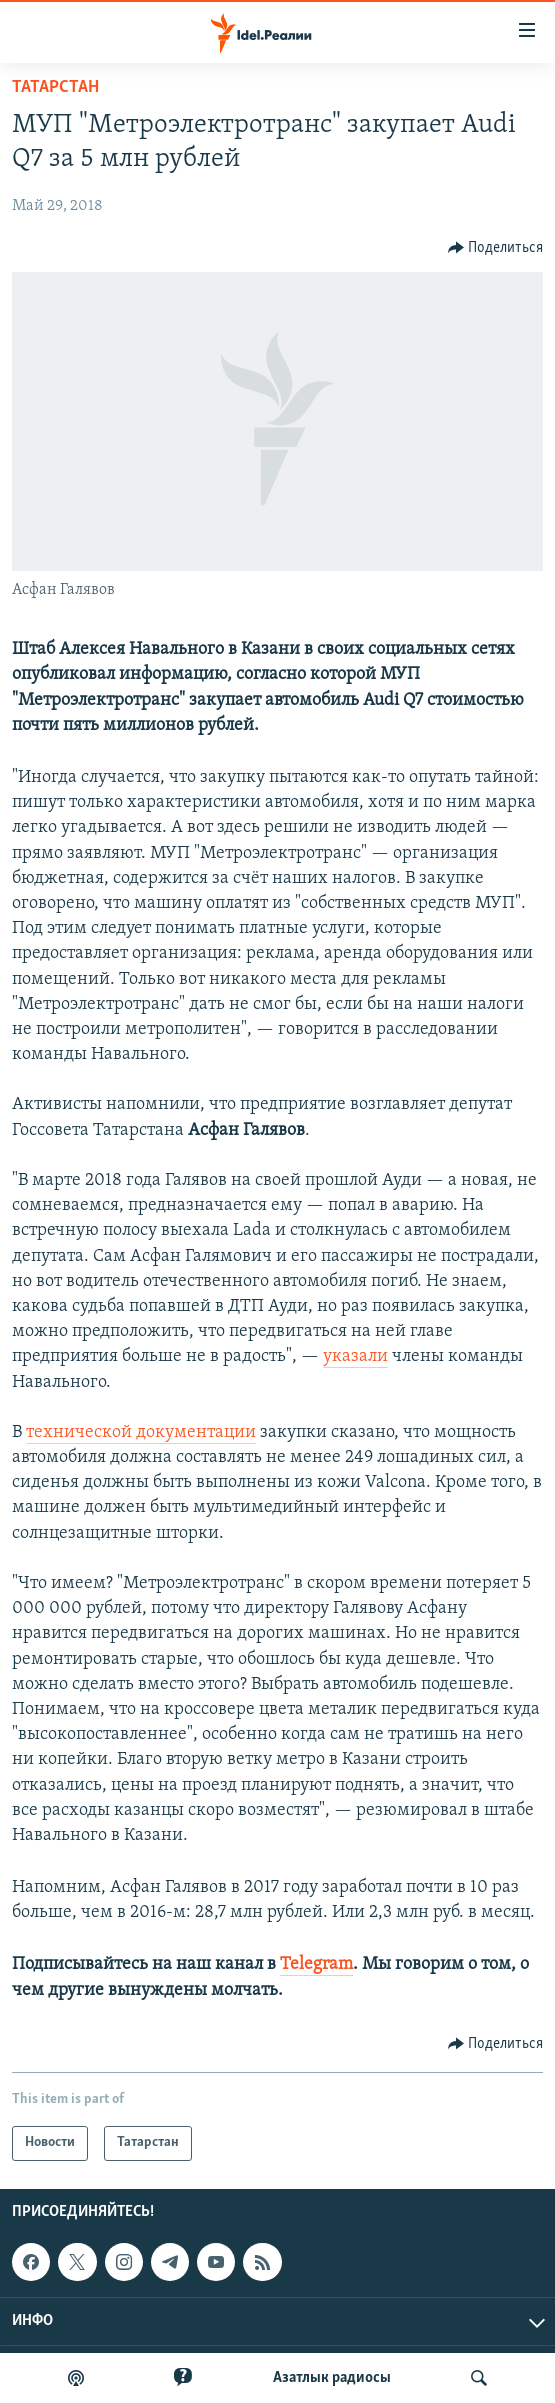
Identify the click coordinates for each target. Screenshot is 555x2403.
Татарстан (55, 87)
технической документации (141, 1432)
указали (355, 1356)
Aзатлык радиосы (332, 2378)
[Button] (496, 248)
